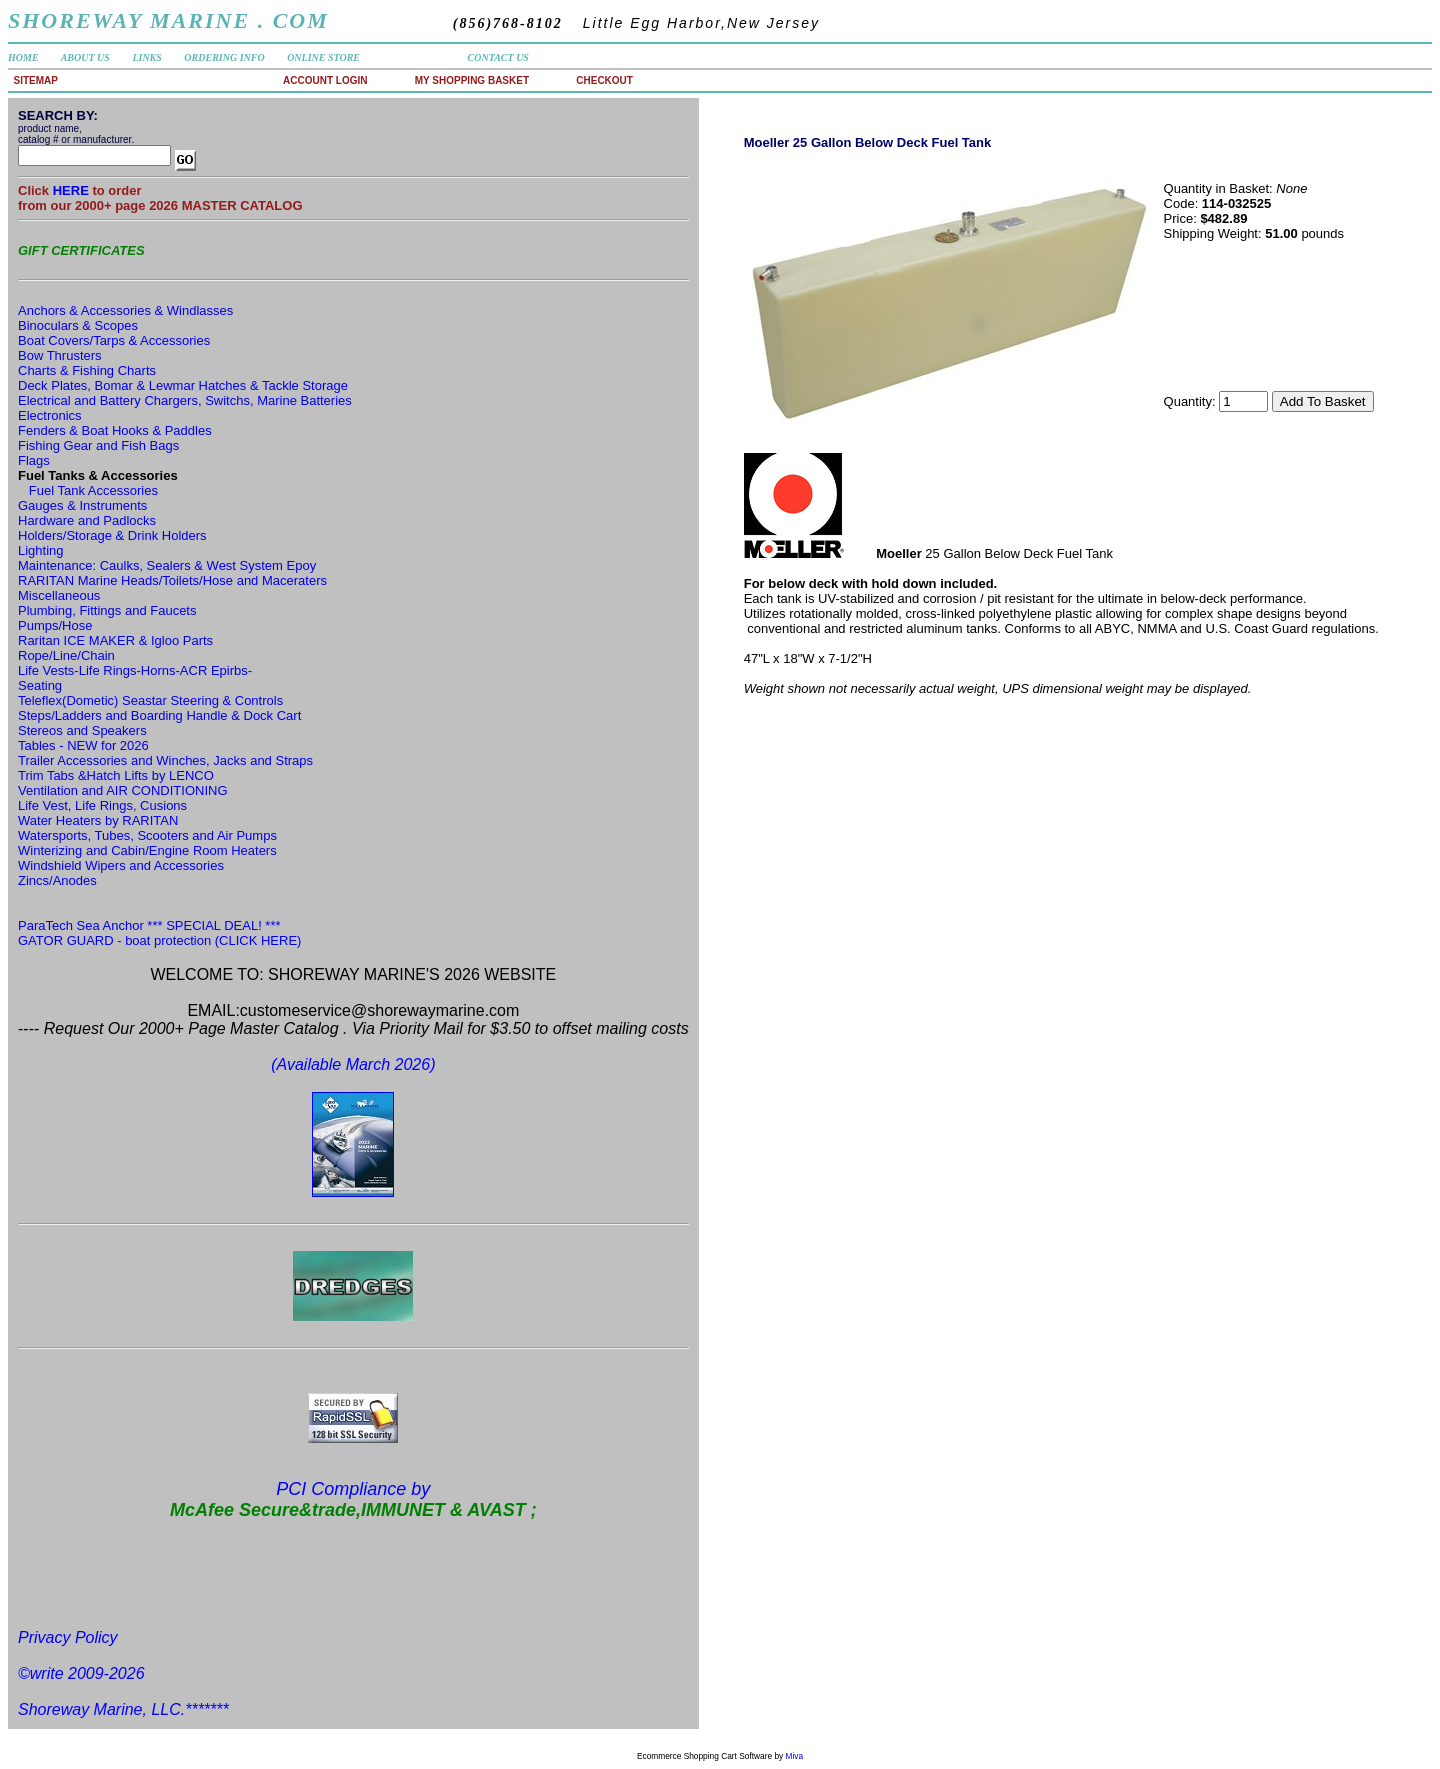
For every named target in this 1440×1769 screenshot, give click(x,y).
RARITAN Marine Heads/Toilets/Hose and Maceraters (172, 580)
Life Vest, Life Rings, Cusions (102, 805)
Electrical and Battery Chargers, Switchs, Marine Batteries (185, 400)
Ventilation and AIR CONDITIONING (123, 790)
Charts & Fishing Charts (87, 370)
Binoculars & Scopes (78, 325)
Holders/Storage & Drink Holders (112, 535)
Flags (34, 460)
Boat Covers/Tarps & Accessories (114, 340)
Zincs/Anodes (57, 880)
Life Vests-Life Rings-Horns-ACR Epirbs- (135, 670)
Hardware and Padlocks (87, 520)
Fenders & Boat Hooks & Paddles (115, 430)
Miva (795, 1756)
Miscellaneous (59, 595)
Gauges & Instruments (82, 505)
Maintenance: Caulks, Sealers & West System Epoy (167, 565)
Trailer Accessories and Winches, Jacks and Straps (165, 760)
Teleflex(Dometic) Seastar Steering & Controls (150, 700)
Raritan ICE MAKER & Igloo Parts (115, 640)
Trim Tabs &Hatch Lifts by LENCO (116, 775)
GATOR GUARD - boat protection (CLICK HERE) (159, 940)
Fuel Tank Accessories (93, 490)
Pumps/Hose (55, 625)
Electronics (50, 415)
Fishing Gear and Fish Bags (98, 445)
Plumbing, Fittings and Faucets (107, 610)
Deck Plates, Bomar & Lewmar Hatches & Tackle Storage (183, 385)
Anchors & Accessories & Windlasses (125, 310)
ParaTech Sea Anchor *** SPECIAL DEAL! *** (149, 925)
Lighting (41, 550)
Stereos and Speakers (82, 730)
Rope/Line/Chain (66, 655)
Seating (40, 685)
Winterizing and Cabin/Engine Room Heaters (147, 850)
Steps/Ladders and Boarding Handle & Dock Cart (159, 715)
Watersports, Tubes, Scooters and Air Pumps (147, 835)
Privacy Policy (68, 1637)
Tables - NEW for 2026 (83, 745)
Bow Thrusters (60, 355)
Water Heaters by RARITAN (98, 820)
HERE (73, 190)
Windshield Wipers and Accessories (121, 865)
